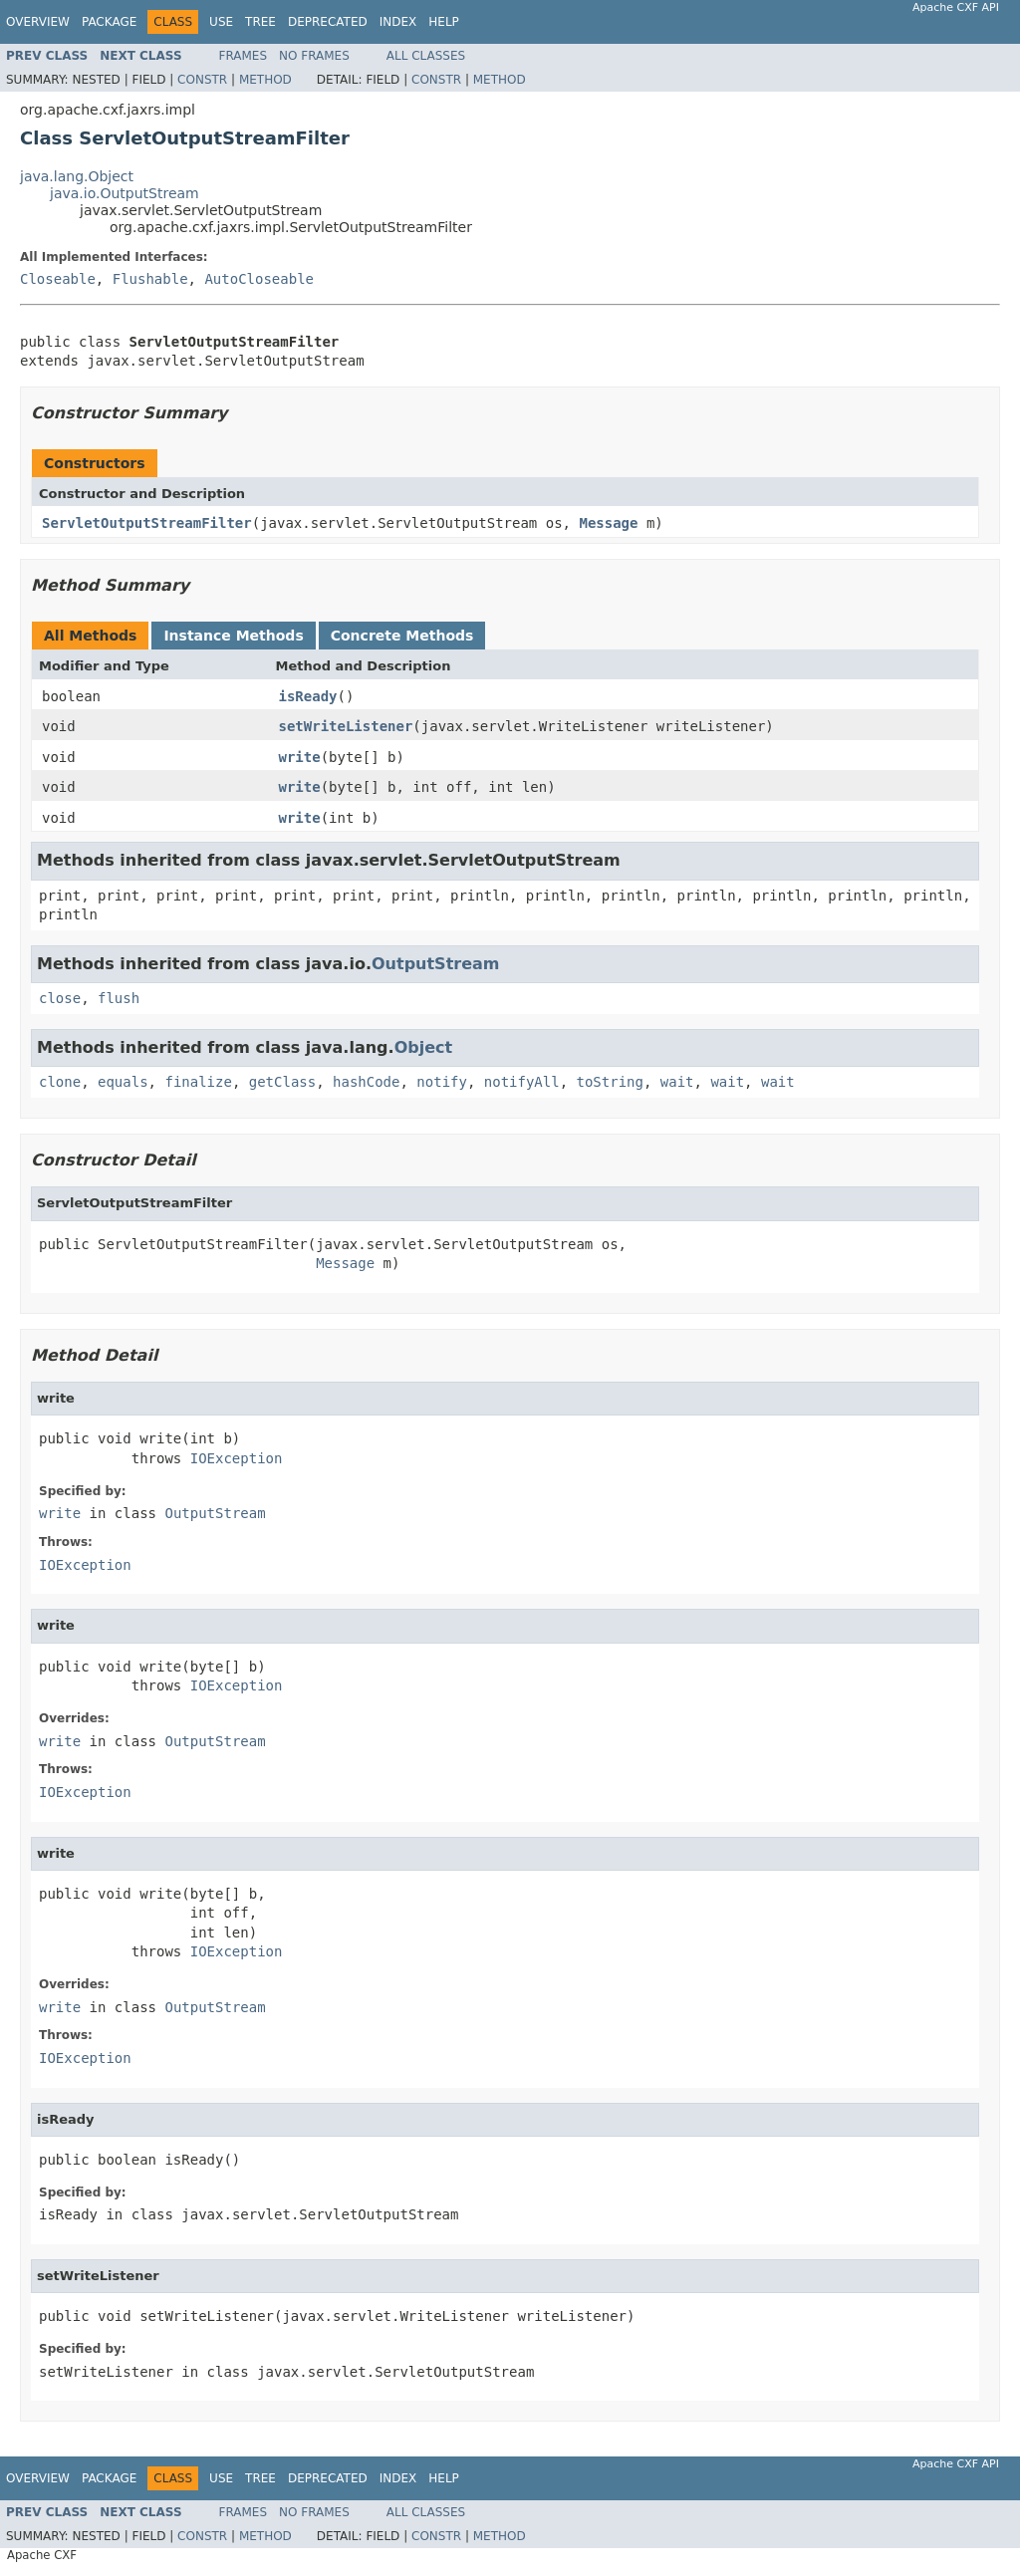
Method (265, 80)
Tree (260, 22)
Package (109, 22)
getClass (282, 1082)
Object (423, 1047)
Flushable (150, 279)
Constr (202, 80)
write (300, 757)
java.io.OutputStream (124, 193)
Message (608, 523)
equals (123, 1082)
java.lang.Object (76, 176)
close (60, 998)
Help (443, 22)
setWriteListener (346, 726)
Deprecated (328, 22)
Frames (243, 56)
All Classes (425, 56)
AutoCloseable (259, 279)
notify (441, 1082)
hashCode (366, 1082)
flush (118, 998)
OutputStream (436, 963)
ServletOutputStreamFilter (147, 523)
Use (221, 22)
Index (398, 22)
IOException (236, 1458)
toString (610, 1082)
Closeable (58, 279)
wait (677, 1082)
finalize (197, 1082)
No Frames (314, 56)
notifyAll (522, 1082)
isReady (308, 696)
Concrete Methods (402, 636)
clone (60, 1082)
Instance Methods (233, 636)
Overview (38, 22)
